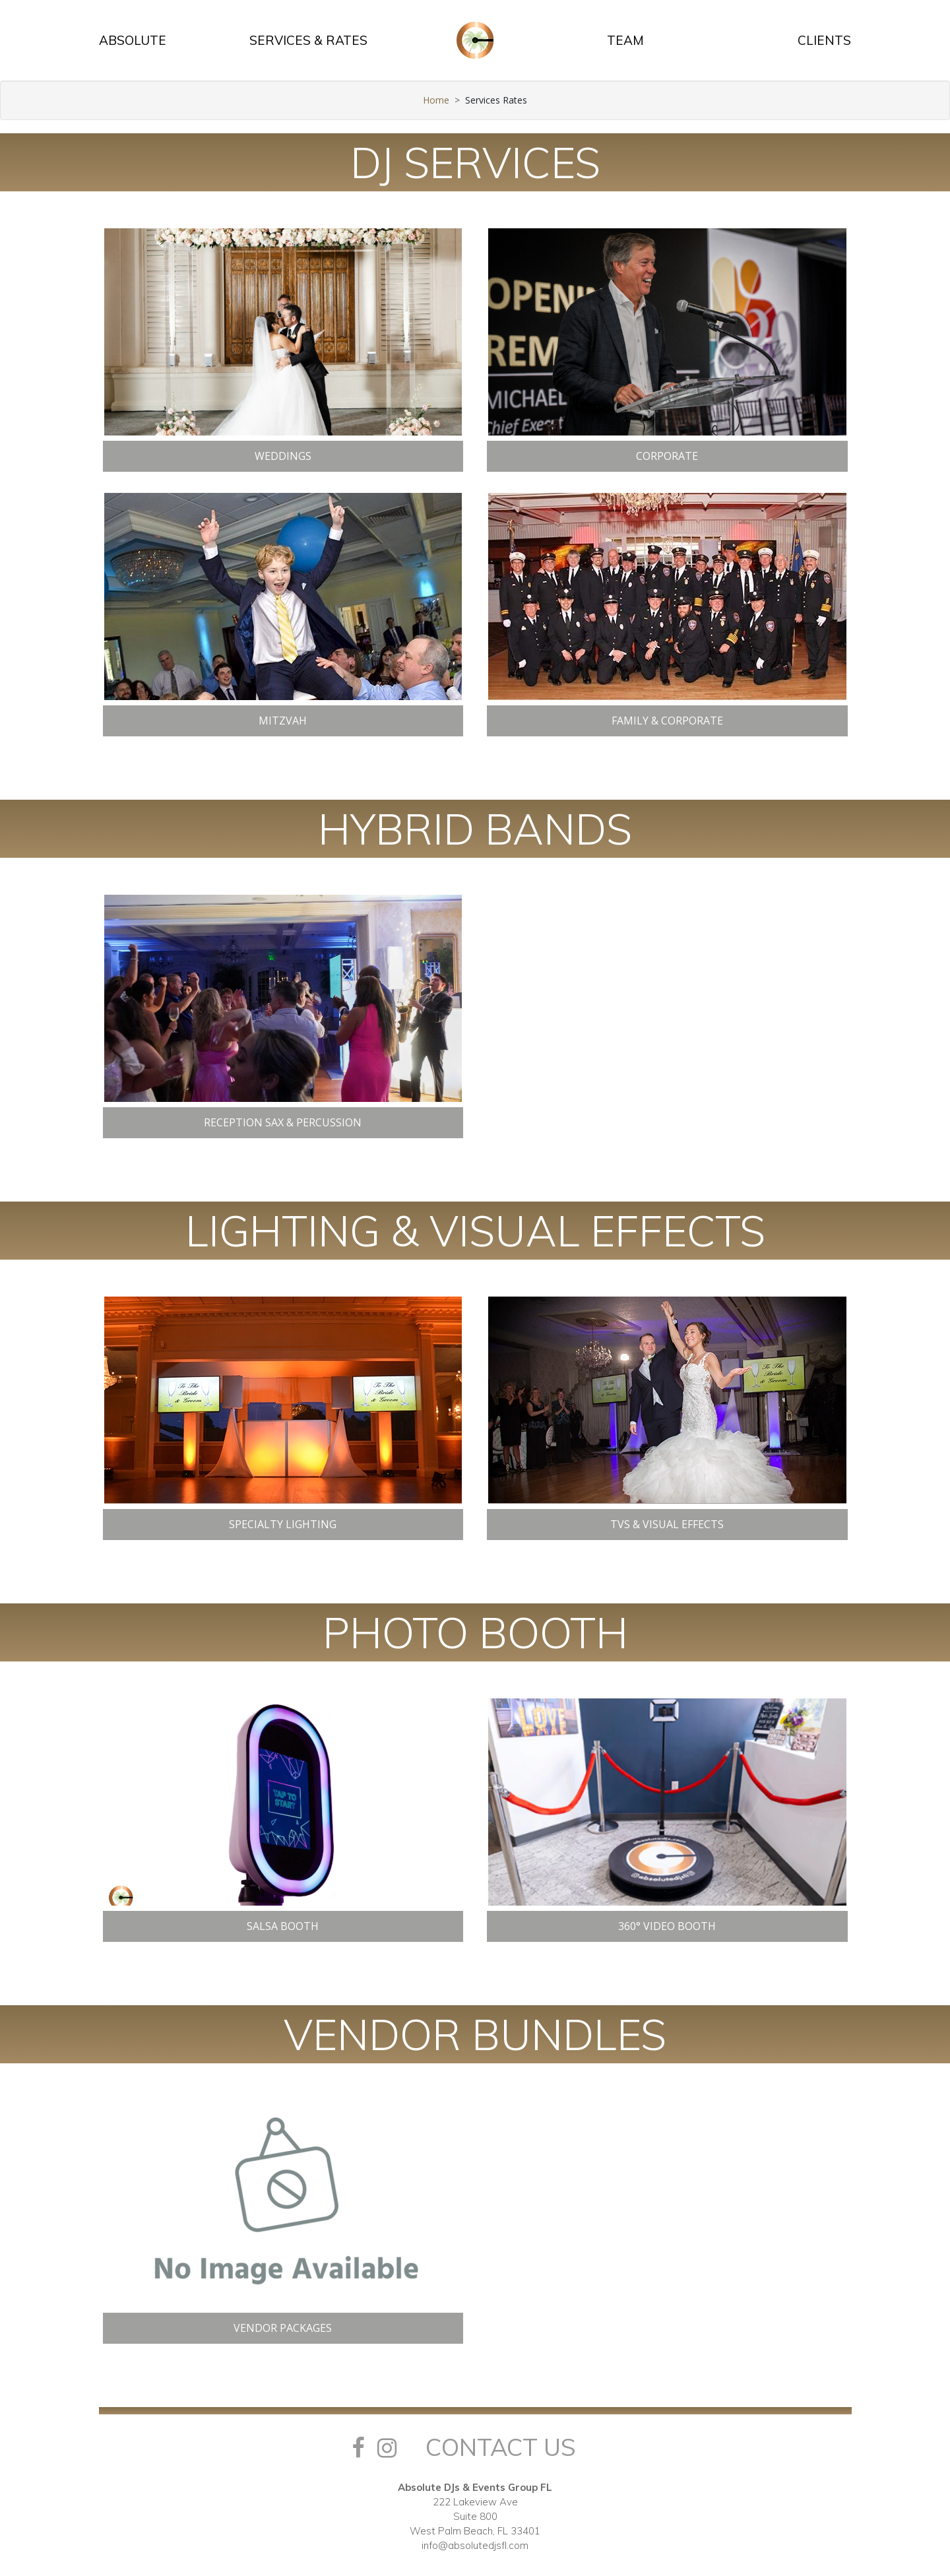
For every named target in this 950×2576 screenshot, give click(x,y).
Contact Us (501, 2447)
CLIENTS (824, 40)
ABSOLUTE (132, 40)
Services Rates (496, 100)
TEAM (625, 40)
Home (436, 100)
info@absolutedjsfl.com (475, 2545)
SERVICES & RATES (308, 40)
